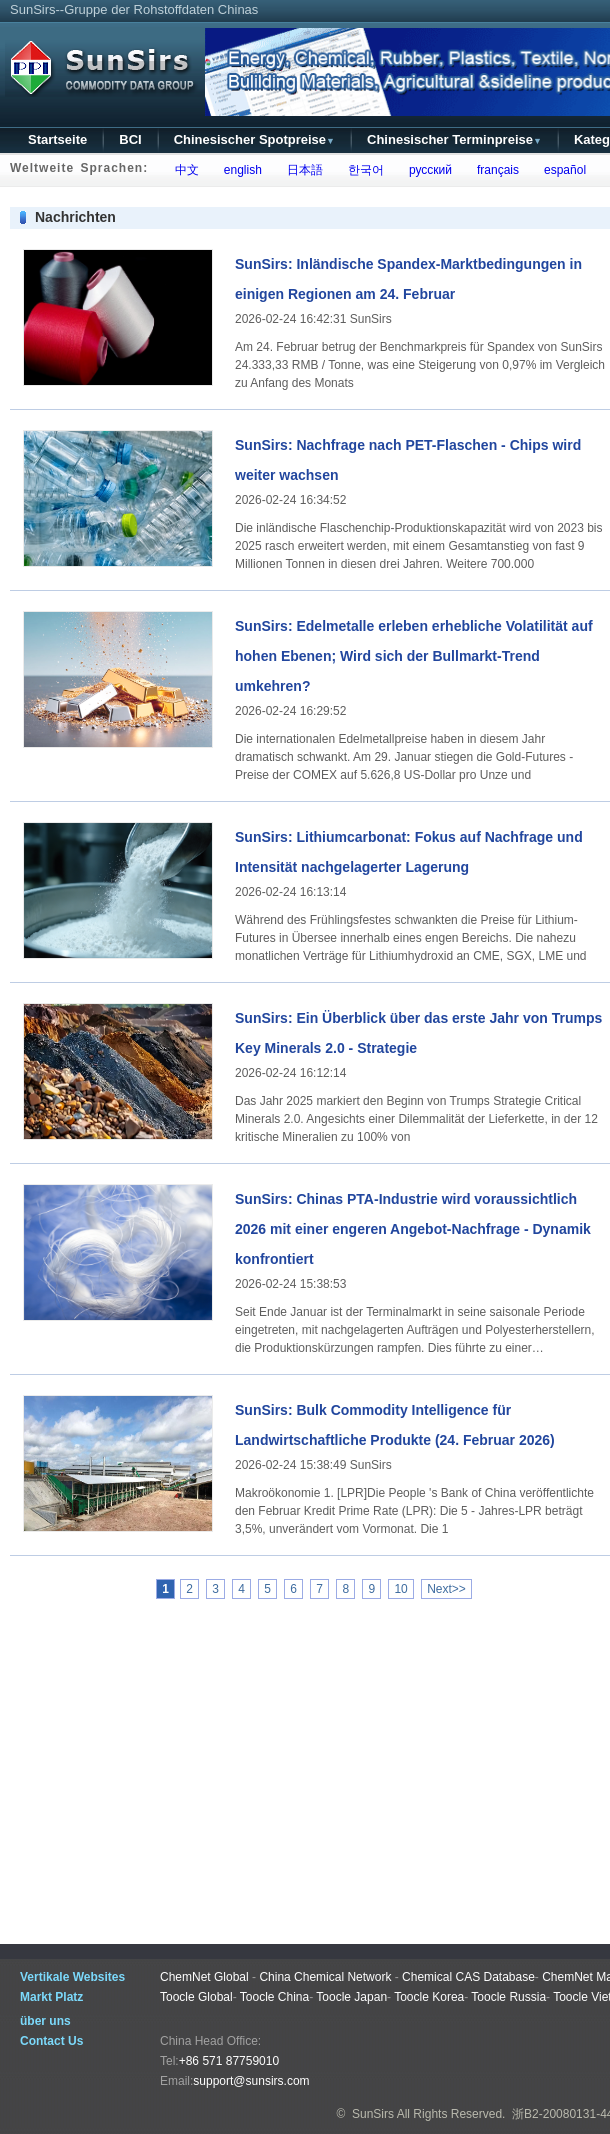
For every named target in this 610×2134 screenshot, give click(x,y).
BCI (130, 139)
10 (400, 1589)
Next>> (446, 1589)
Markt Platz (51, 1997)
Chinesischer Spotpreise (254, 139)
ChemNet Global (204, 1977)
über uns (45, 2021)
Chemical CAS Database (468, 1977)
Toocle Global (196, 1997)
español (561, 170)
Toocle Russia (508, 1997)
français (494, 170)
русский (427, 170)
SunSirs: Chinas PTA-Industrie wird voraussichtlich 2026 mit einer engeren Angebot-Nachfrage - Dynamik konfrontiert (413, 1229)
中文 (183, 170)
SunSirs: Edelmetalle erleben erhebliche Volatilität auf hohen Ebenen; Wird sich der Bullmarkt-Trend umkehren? (414, 656)
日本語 (301, 170)
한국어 (362, 170)
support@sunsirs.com (251, 2081)
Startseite (57, 139)
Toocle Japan (351, 1997)
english (239, 170)
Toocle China (274, 1997)
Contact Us (51, 2041)
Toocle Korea (429, 1997)
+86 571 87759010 (229, 2061)
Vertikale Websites (72, 1977)
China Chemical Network (325, 1977)
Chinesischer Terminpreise (454, 139)
